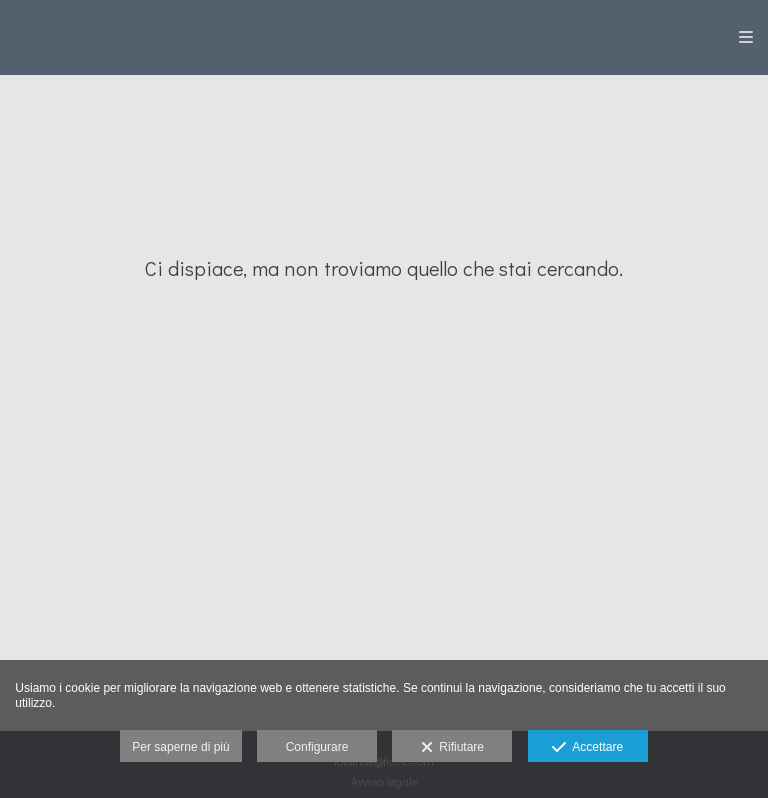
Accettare (587, 748)
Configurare (317, 747)
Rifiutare (452, 748)
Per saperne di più (180, 747)
